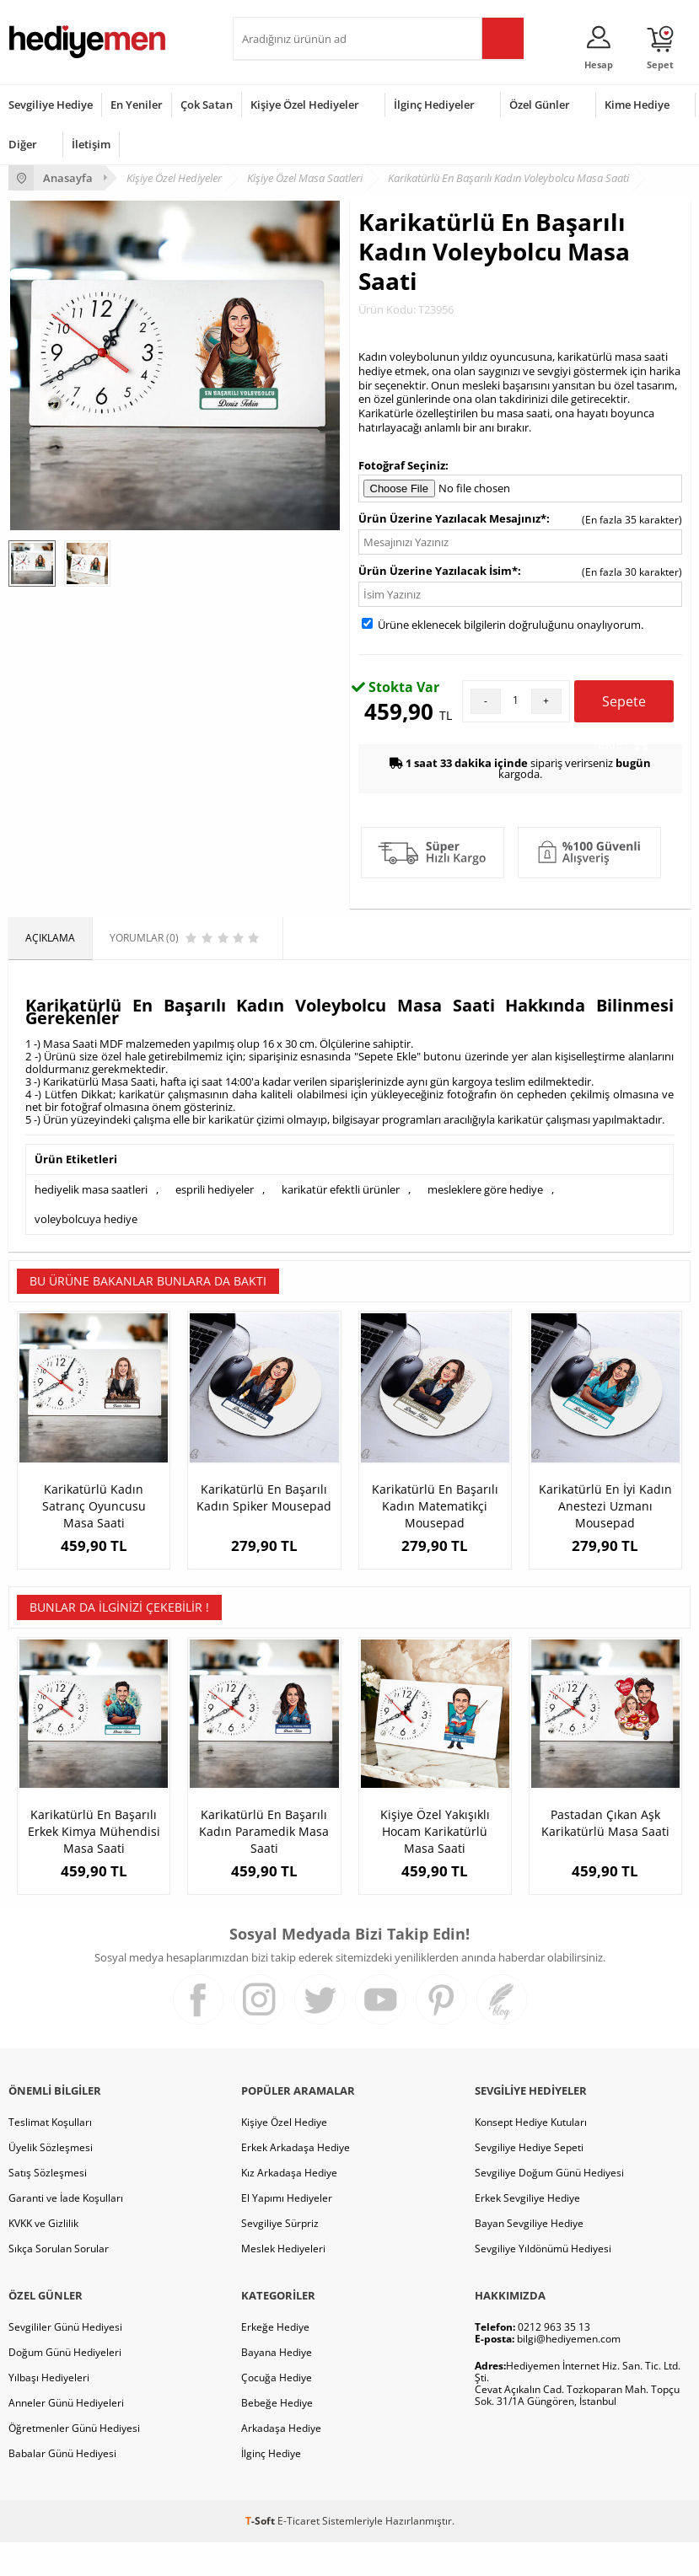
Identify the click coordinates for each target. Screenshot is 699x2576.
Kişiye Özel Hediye (284, 2156)
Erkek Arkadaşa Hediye (295, 2181)
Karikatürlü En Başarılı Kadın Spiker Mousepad (263, 1497)
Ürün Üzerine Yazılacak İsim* (438, 570)
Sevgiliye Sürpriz (280, 2257)
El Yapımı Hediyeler (286, 2231)
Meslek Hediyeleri (283, 2282)
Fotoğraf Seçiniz (401, 465)
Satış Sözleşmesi (47, 2206)
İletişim (91, 144)
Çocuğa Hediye (276, 2411)
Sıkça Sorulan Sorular (58, 2282)
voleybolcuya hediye (86, 1218)
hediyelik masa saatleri (91, 1189)
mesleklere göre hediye (485, 1189)
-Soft (261, 2554)
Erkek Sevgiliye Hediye (527, 2231)
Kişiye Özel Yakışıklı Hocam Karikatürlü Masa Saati (435, 1848)
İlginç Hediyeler (434, 104)
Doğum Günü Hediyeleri (64, 2386)
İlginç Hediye (271, 2487)
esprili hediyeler (214, 1189)
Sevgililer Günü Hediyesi (65, 2360)
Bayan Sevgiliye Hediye (529, 2257)
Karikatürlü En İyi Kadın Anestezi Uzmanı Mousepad (605, 1506)
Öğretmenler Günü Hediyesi (74, 2462)
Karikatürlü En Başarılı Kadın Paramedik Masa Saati (264, 1848)
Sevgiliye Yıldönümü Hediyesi (543, 2282)
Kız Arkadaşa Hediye (289, 2206)
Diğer (22, 144)
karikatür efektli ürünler (341, 1189)
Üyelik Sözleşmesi (50, 2181)
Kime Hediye (637, 104)
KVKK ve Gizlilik (43, 2257)
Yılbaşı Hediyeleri (48, 2411)
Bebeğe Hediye (277, 2436)
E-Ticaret (298, 2554)
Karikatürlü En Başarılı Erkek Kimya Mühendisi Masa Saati (94, 1848)
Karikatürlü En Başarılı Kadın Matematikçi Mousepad (435, 1506)
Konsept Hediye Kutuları (531, 2156)
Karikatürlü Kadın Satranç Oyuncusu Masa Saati (94, 1506)
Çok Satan (206, 104)
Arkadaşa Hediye (281, 2462)
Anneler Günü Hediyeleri (66, 2436)
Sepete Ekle (623, 707)
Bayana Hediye (276, 2386)
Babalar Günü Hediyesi (62, 2487)
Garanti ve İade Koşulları (65, 2231)
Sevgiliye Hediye (50, 104)
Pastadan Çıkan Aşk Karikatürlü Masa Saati (605, 1839)
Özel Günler (539, 104)
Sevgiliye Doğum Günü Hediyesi (549, 2206)
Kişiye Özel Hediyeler (304, 104)
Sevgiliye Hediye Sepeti (529, 2181)
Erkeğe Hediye (275, 2360)
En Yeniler (136, 104)
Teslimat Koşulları (50, 2156)
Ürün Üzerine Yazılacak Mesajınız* (452, 518)
